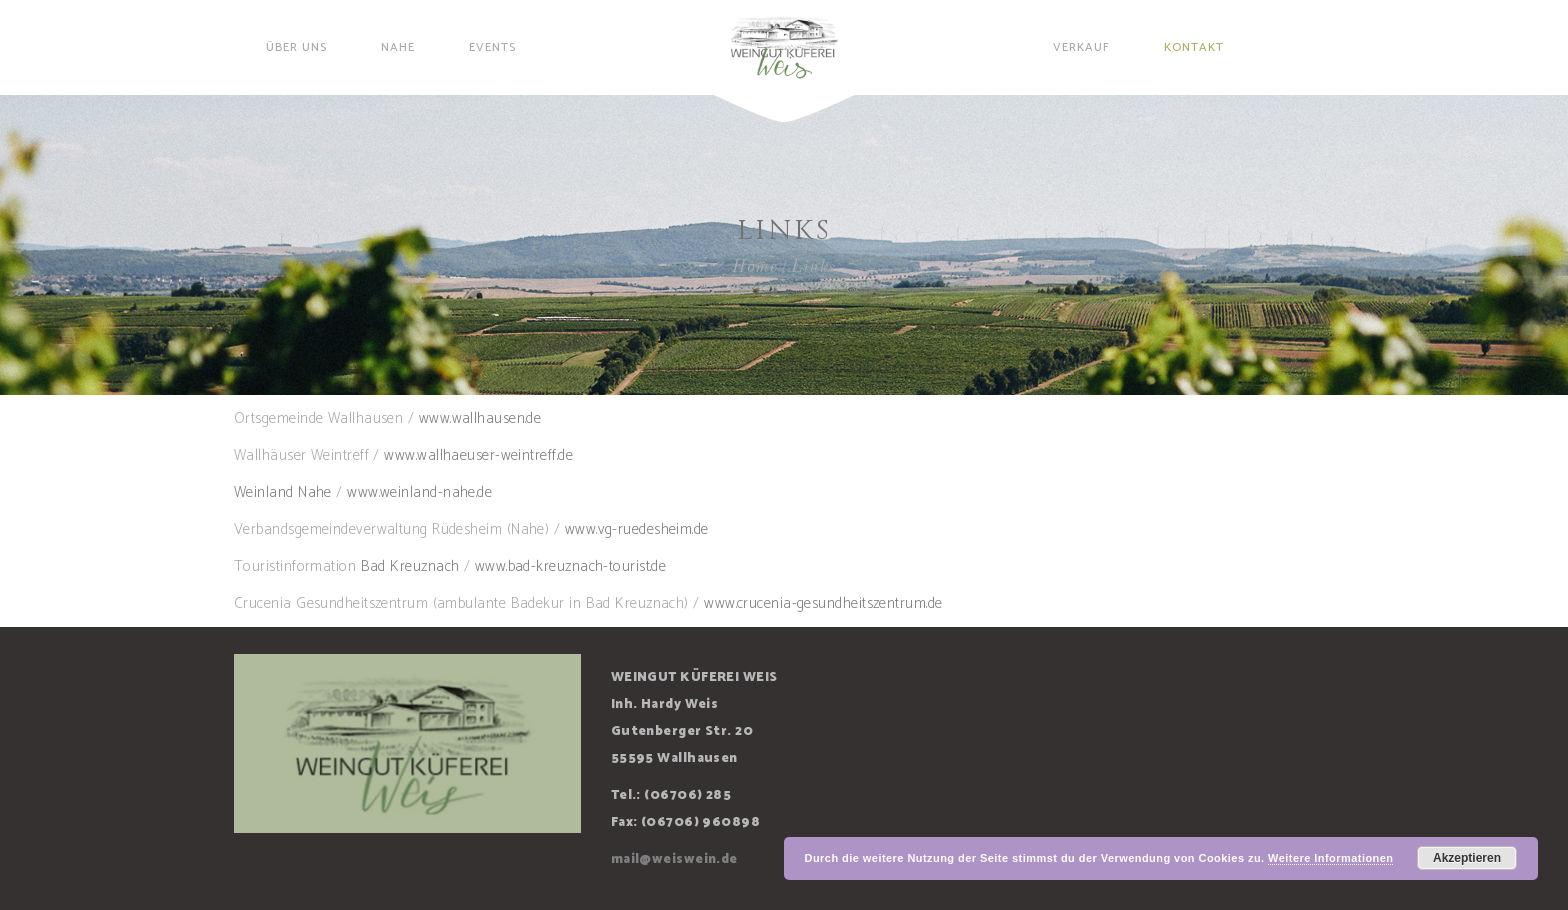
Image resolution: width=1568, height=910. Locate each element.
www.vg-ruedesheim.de (637, 529)
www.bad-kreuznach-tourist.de (571, 566)
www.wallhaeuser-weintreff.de (478, 455)
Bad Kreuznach (410, 566)
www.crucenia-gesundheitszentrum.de (823, 603)
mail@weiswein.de (674, 859)
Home (754, 267)
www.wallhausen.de (480, 418)
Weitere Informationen (1330, 858)
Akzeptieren (1467, 858)
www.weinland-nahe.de (419, 492)
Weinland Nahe (283, 492)
